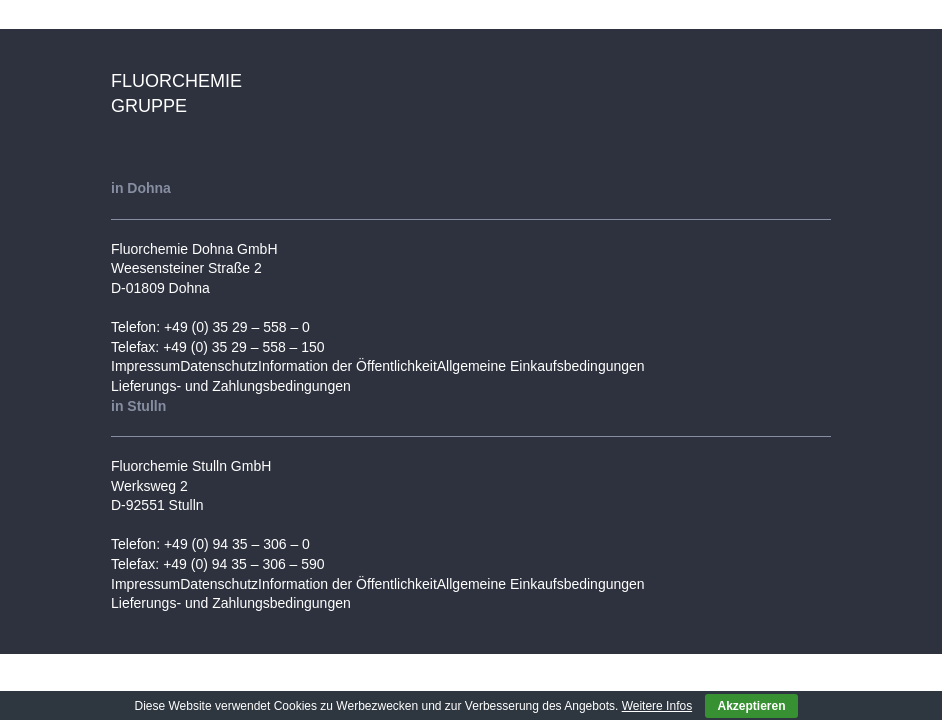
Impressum (145, 366)
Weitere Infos (657, 706)
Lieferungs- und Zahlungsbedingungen (231, 386)
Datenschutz (219, 366)
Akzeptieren (751, 706)
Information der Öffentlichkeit (347, 366)
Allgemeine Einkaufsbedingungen (541, 366)
